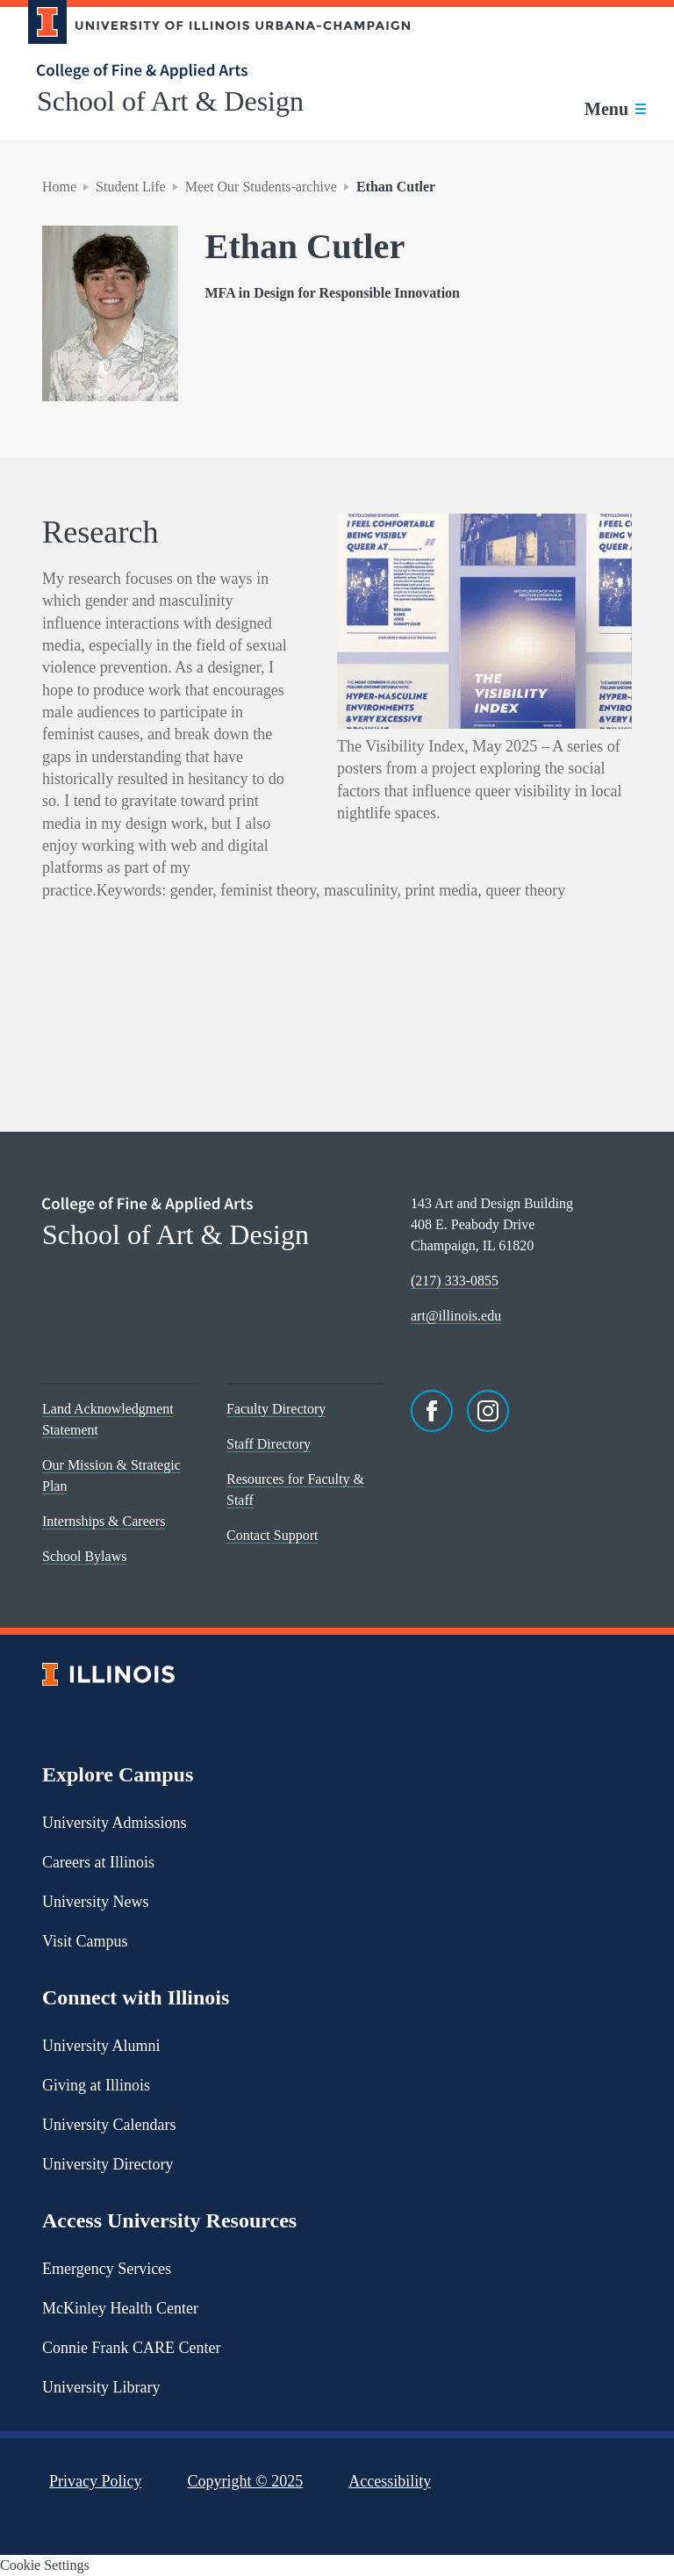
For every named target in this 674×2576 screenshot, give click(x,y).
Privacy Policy (95, 2481)
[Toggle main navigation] (615, 109)
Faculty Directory (276, 1408)
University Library (101, 2387)
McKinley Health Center (120, 2308)
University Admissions (114, 1822)
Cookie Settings (45, 2565)
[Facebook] (432, 1411)
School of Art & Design (170, 101)
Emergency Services (106, 2268)
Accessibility (389, 2481)
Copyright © (246, 2481)
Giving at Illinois (96, 2085)
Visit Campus (84, 1941)
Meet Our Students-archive (261, 186)
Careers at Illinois (98, 1862)
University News (95, 1901)
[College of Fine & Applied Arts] (212, 71)
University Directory (107, 2164)
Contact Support (272, 1535)
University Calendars (109, 2124)
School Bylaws (84, 1556)
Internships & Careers (103, 1521)
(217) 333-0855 (454, 1280)
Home (59, 186)
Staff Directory (268, 1443)
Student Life (131, 186)
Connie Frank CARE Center (131, 2348)
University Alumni (101, 2045)
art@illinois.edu (456, 1315)
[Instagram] (488, 1411)
